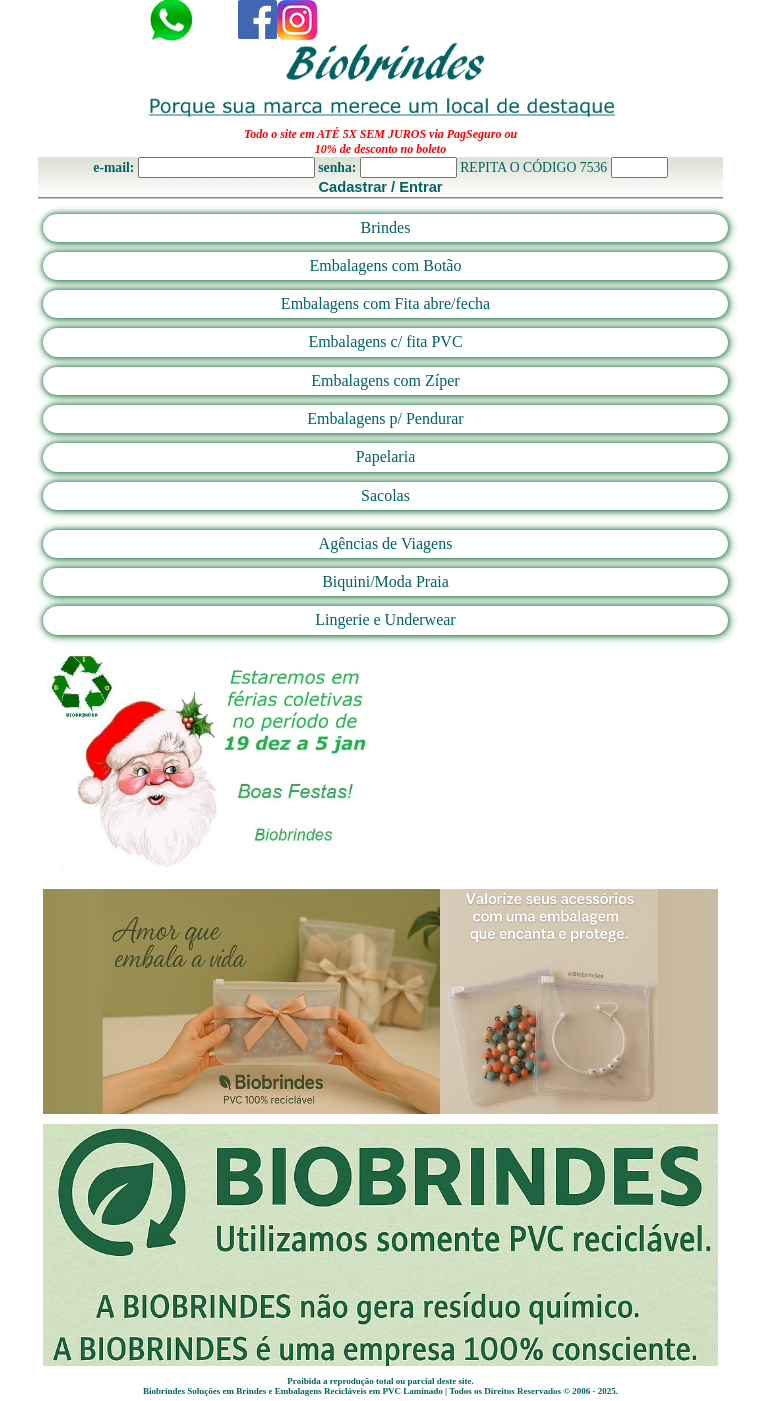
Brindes (386, 227)
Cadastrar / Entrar (380, 187)
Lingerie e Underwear (385, 619)
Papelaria (386, 456)
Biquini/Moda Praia (385, 581)
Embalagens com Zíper (385, 380)
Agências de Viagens (386, 543)
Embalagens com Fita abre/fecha (385, 303)
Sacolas (385, 495)
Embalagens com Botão (386, 265)
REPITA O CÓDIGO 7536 (533, 167)
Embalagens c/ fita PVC (385, 341)
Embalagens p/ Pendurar (385, 418)
